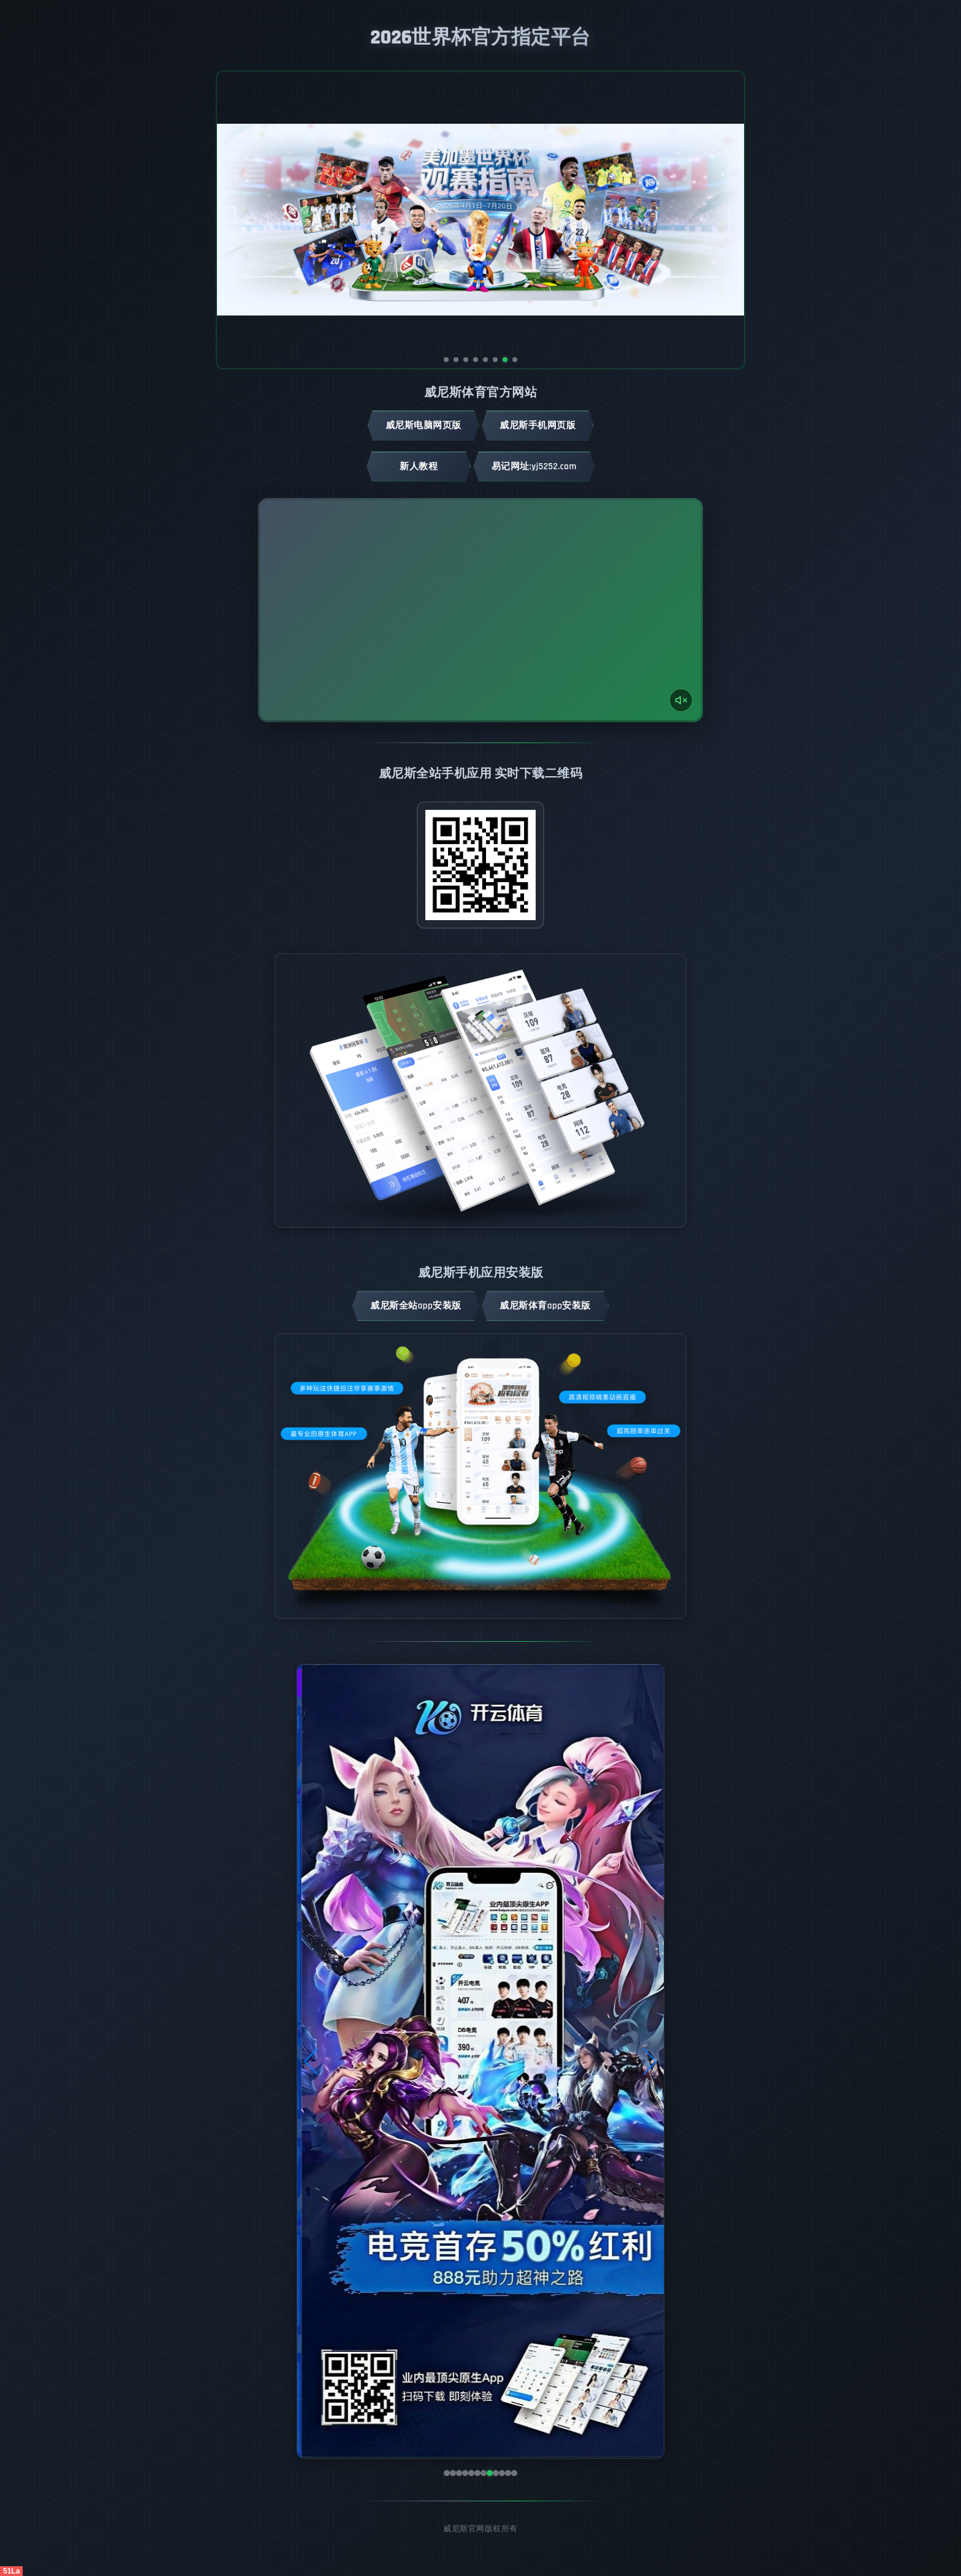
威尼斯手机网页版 (537, 425)
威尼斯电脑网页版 (424, 425)
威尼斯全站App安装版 (416, 1306)
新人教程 (419, 466)
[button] (311, 2061)
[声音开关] (681, 700)
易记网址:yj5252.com (534, 466)
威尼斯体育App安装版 (545, 1306)
